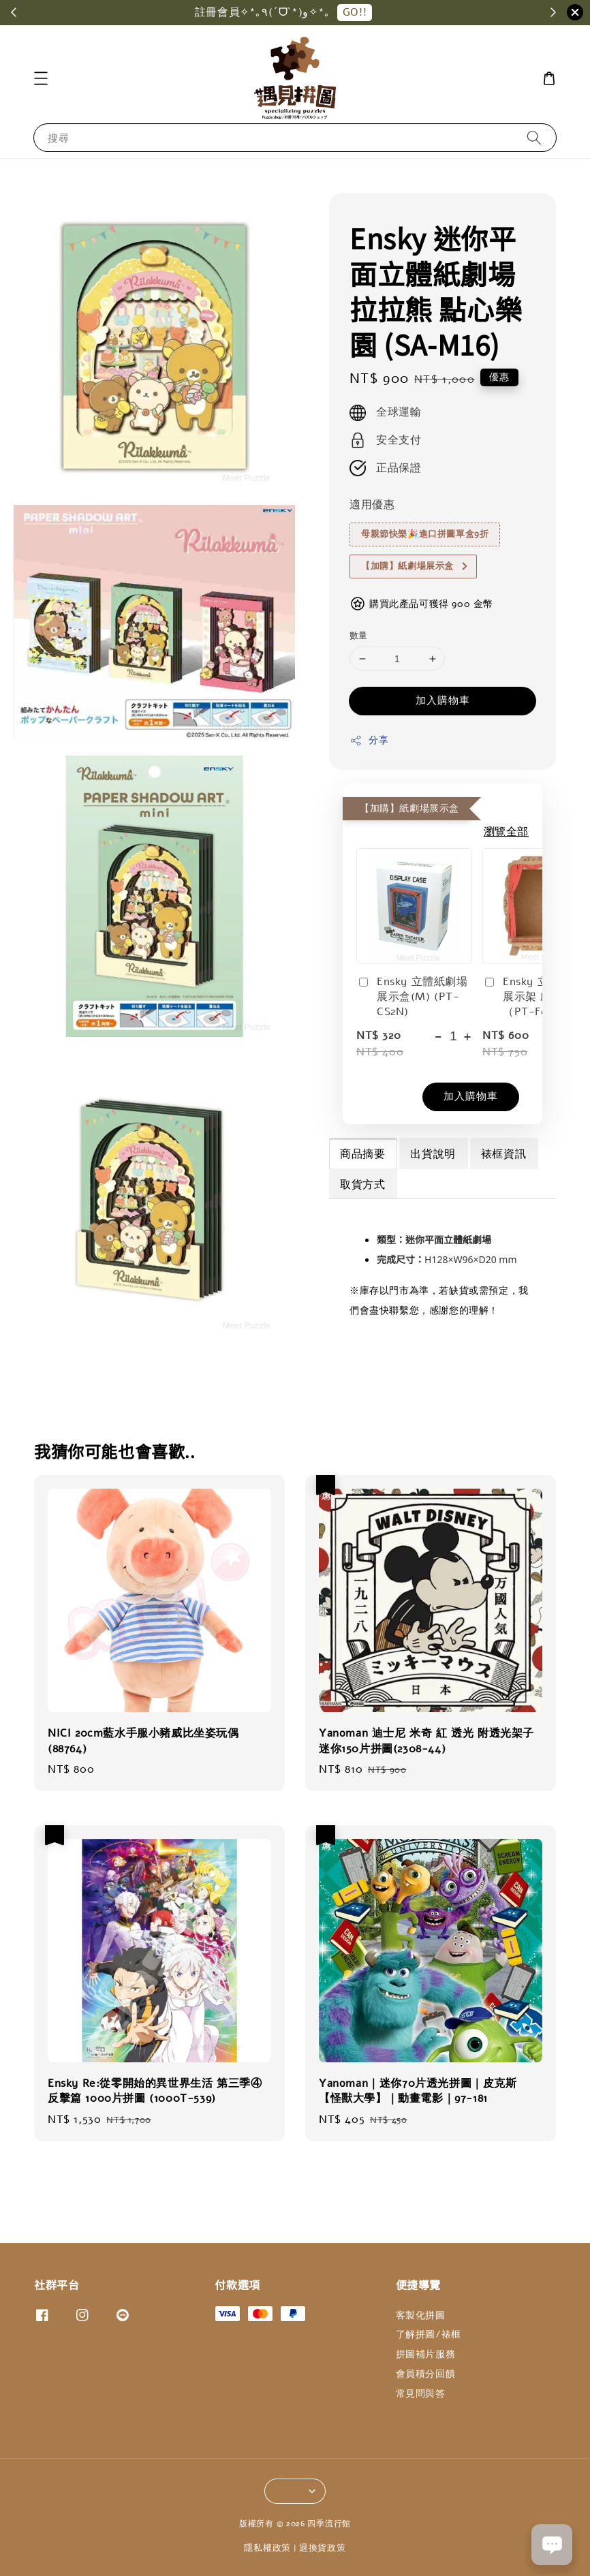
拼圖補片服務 (426, 2354)
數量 (359, 636)
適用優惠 (372, 504)
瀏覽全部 (506, 831)
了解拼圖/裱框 (428, 2334)
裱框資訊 (503, 1154)
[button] (41, 78)
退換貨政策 (322, 2548)
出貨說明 (432, 1154)
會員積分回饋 (426, 2374)
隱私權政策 (267, 2548)
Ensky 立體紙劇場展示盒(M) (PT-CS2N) (412, 997)
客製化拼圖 (421, 2316)
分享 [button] (369, 740)
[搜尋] (534, 137)
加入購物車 (443, 700)
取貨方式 (362, 1184)
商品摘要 (362, 1154)
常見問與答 (421, 2393)
